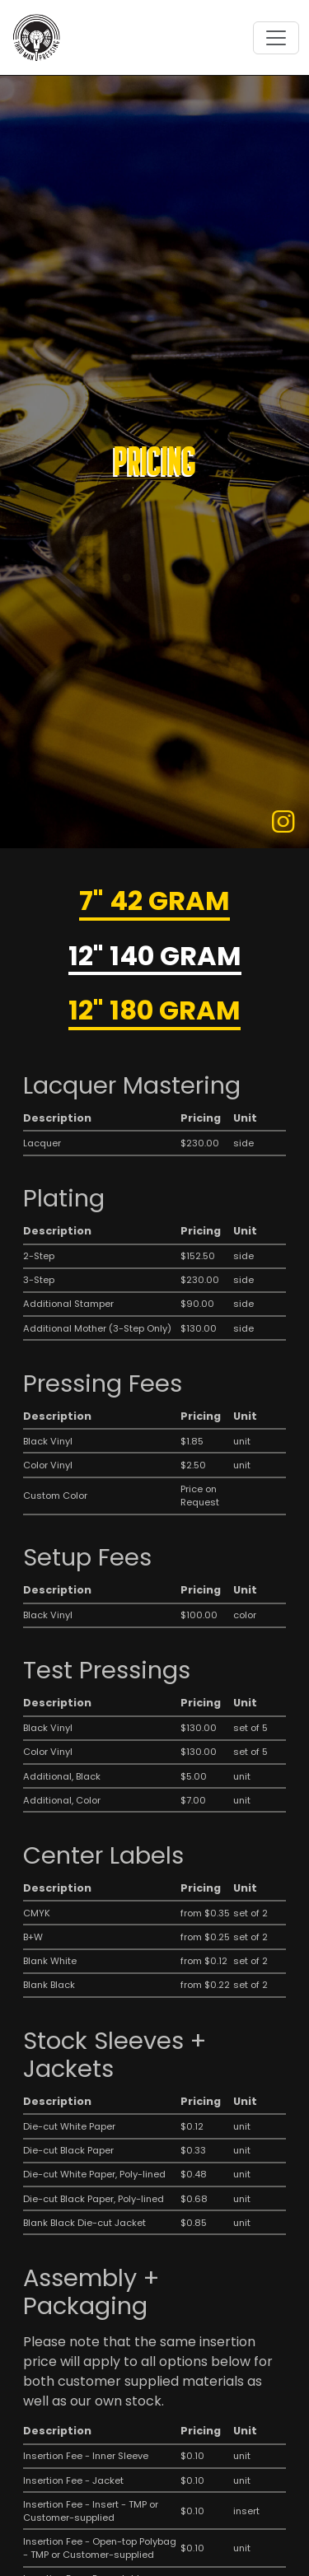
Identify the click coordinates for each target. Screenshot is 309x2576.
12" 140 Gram (154, 957)
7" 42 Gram (154, 902)
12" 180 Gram (154, 1012)
